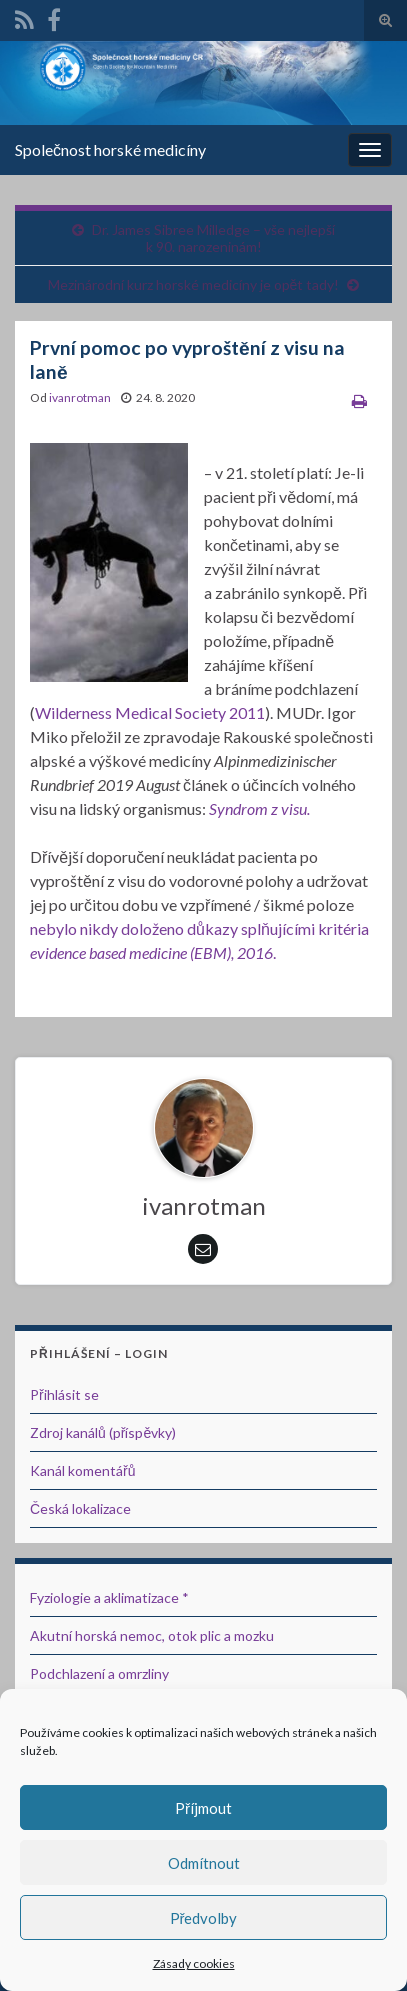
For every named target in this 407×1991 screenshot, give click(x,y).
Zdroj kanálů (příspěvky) (103, 1432)
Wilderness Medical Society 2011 (150, 712)
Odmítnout (204, 1863)
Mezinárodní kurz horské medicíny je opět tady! (194, 284)
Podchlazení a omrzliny (99, 1673)
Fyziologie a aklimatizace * (109, 1597)
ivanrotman (80, 397)
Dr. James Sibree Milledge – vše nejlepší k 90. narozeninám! (213, 238)
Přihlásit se (64, 1394)
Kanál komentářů (82, 1470)
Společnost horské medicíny (110, 149)
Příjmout (203, 1808)
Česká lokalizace (80, 1508)
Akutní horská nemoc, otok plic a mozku (152, 1635)
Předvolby (204, 1918)
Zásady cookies (194, 1963)
